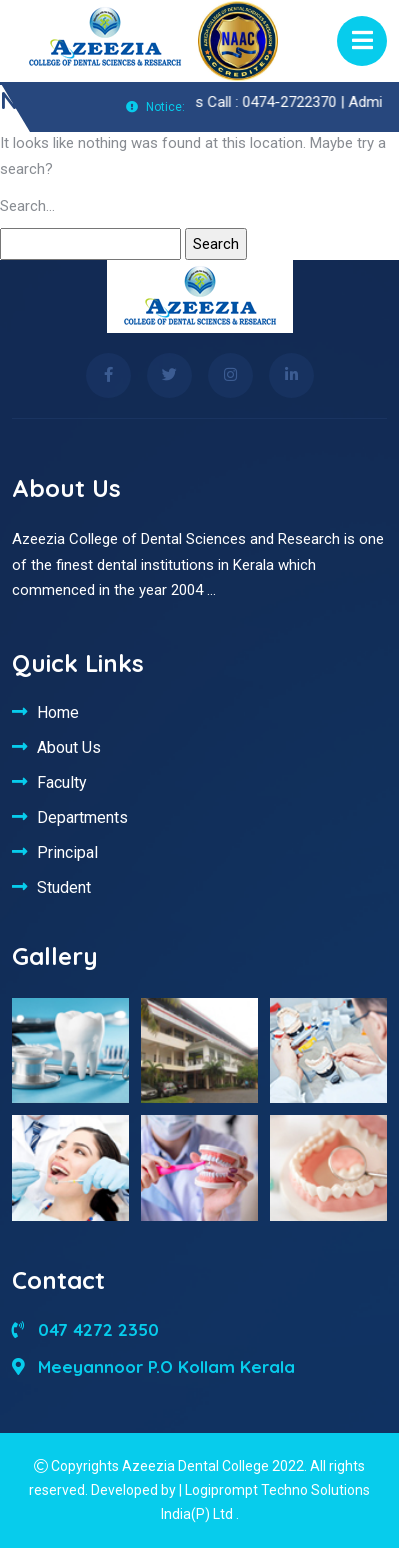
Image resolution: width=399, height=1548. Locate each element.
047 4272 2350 (85, 1329)
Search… (27, 206)
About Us (69, 747)
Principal (67, 852)
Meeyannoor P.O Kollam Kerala (153, 1366)
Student (64, 887)
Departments (82, 817)
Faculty (62, 782)
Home (58, 712)
